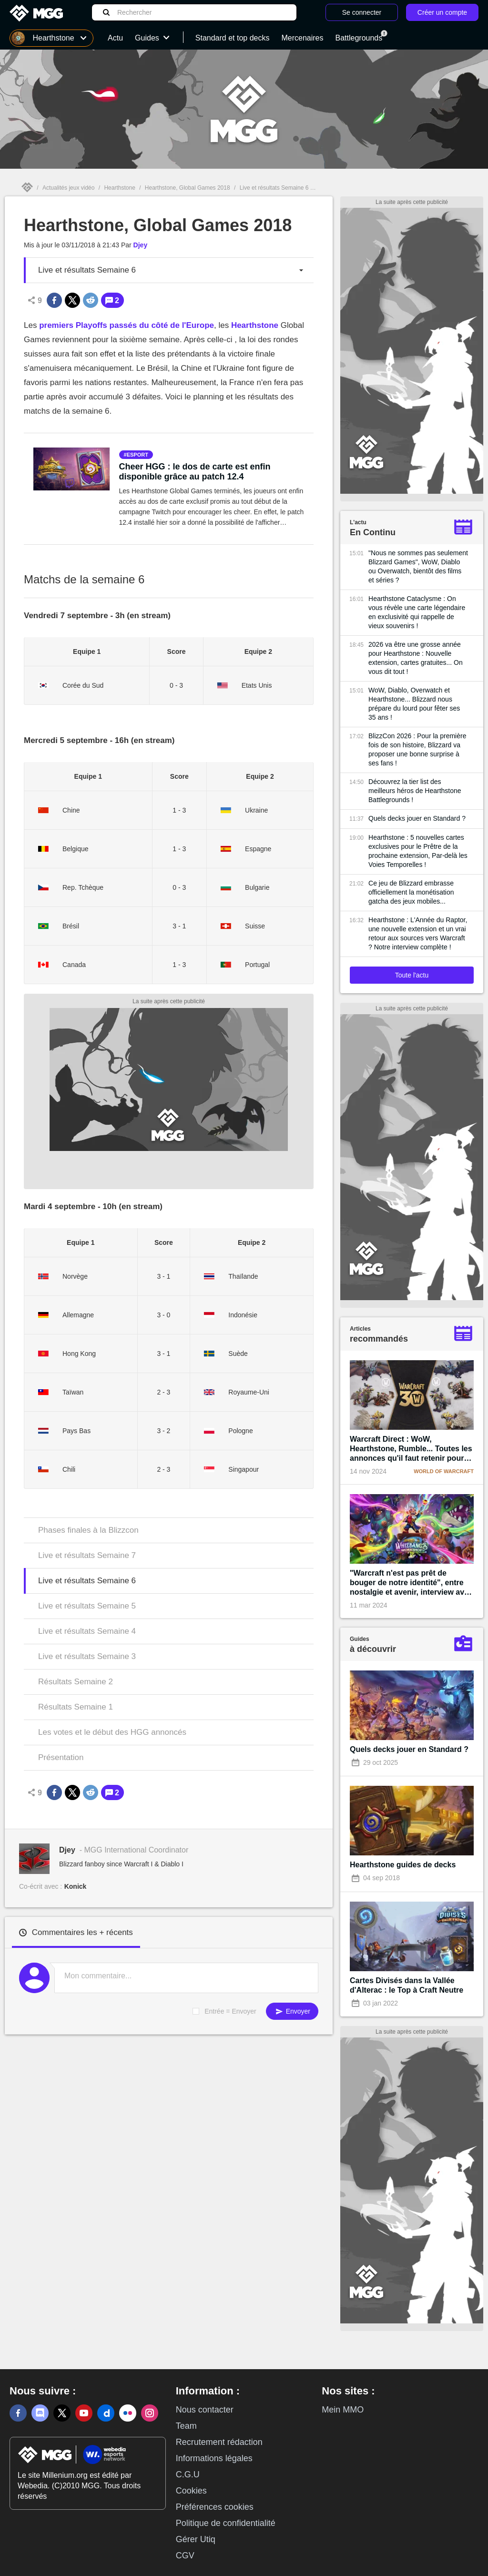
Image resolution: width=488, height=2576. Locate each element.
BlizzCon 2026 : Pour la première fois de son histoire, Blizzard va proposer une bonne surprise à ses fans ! (417, 749)
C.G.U (188, 2474)
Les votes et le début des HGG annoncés (112, 1732)
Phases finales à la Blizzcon (88, 1530)
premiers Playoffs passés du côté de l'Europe (126, 325)
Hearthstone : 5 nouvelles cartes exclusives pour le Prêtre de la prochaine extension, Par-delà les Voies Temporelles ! (418, 851)
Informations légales (214, 2458)
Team (186, 2426)
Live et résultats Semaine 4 (87, 1631)
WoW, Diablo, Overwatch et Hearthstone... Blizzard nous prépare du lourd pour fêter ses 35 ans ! (414, 703)
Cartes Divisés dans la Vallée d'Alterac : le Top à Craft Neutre (406, 1985)
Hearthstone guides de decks (403, 1865)
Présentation (60, 1757)
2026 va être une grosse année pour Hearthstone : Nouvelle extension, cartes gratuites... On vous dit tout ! (415, 658)
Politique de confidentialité (225, 2523)
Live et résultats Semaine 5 (87, 1605)
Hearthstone (119, 187)
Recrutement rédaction (219, 2442)
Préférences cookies (215, 2507)
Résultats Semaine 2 (75, 1681)
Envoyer (292, 2011)
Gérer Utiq (195, 2539)
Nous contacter (205, 2409)
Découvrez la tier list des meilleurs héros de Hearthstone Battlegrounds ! (414, 791)
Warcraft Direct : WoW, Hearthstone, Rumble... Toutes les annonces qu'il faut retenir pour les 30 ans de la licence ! (411, 1449)
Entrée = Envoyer (230, 2011)
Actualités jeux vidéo (68, 187)
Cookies (191, 2490)
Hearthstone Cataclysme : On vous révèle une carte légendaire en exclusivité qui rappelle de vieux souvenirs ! (416, 612)
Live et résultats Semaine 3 (87, 1656)
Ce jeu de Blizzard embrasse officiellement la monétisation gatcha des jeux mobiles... (411, 892)
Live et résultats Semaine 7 (87, 1555)
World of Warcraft (444, 1471)
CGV (185, 2555)
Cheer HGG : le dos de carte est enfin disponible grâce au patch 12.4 (195, 471)
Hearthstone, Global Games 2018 (187, 187)
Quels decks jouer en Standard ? (417, 818)
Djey (140, 245)
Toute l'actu (411, 975)
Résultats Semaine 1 (75, 1706)
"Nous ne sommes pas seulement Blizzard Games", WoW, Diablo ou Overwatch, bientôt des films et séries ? (418, 566)
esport (137, 455)
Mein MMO (343, 2409)
